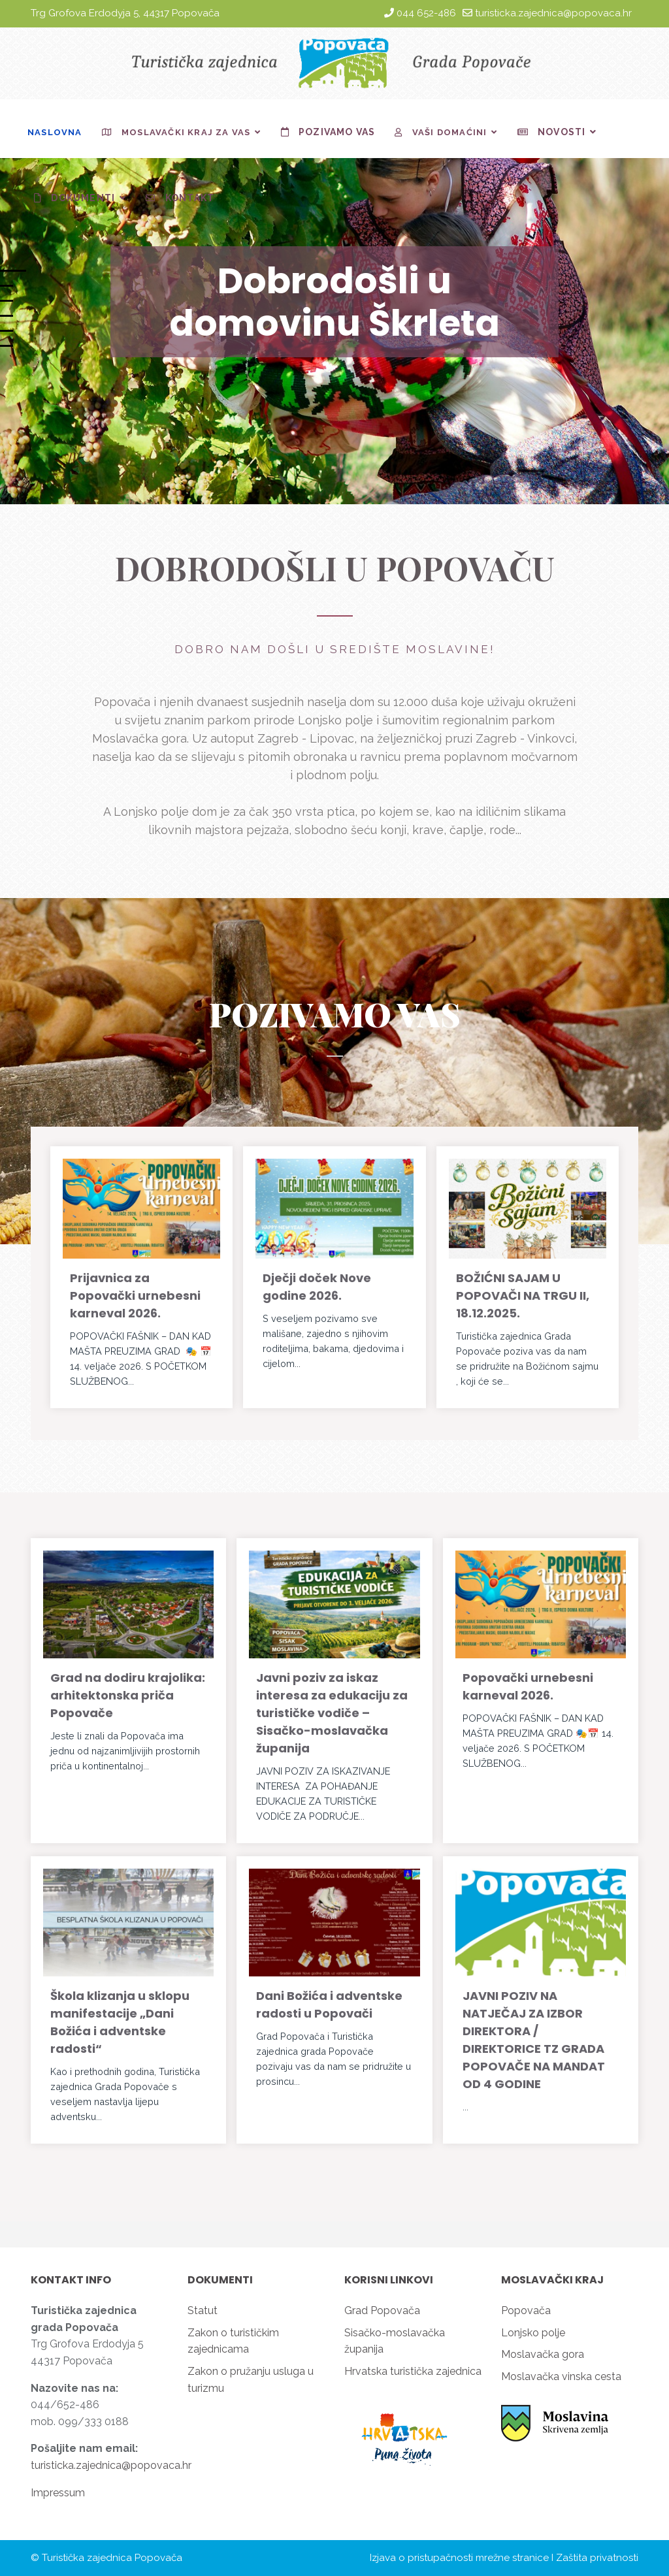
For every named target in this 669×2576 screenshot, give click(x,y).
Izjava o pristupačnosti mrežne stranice (459, 2558)
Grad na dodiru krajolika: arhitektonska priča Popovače (127, 1695)
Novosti (548, 132)
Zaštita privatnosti (597, 2558)
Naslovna (54, 132)
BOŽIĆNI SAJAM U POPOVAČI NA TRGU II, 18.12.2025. (522, 1295)
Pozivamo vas (325, 132)
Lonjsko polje (533, 2332)
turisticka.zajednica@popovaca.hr (553, 13)
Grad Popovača (382, 2310)
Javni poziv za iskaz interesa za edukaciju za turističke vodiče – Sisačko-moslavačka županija (332, 1712)
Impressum (58, 2493)
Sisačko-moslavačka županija (394, 2341)
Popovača (526, 2310)
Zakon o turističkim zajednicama (233, 2341)
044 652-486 (426, 13)
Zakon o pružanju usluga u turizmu (251, 2379)
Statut (203, 2310)
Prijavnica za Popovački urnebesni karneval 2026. (135, 1295)
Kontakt (176, 198)
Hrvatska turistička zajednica (412, 2371)
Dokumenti (71, 198)
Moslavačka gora (542, 2354)
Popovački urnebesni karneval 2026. (528, 1686)
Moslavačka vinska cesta (561, 2376)
